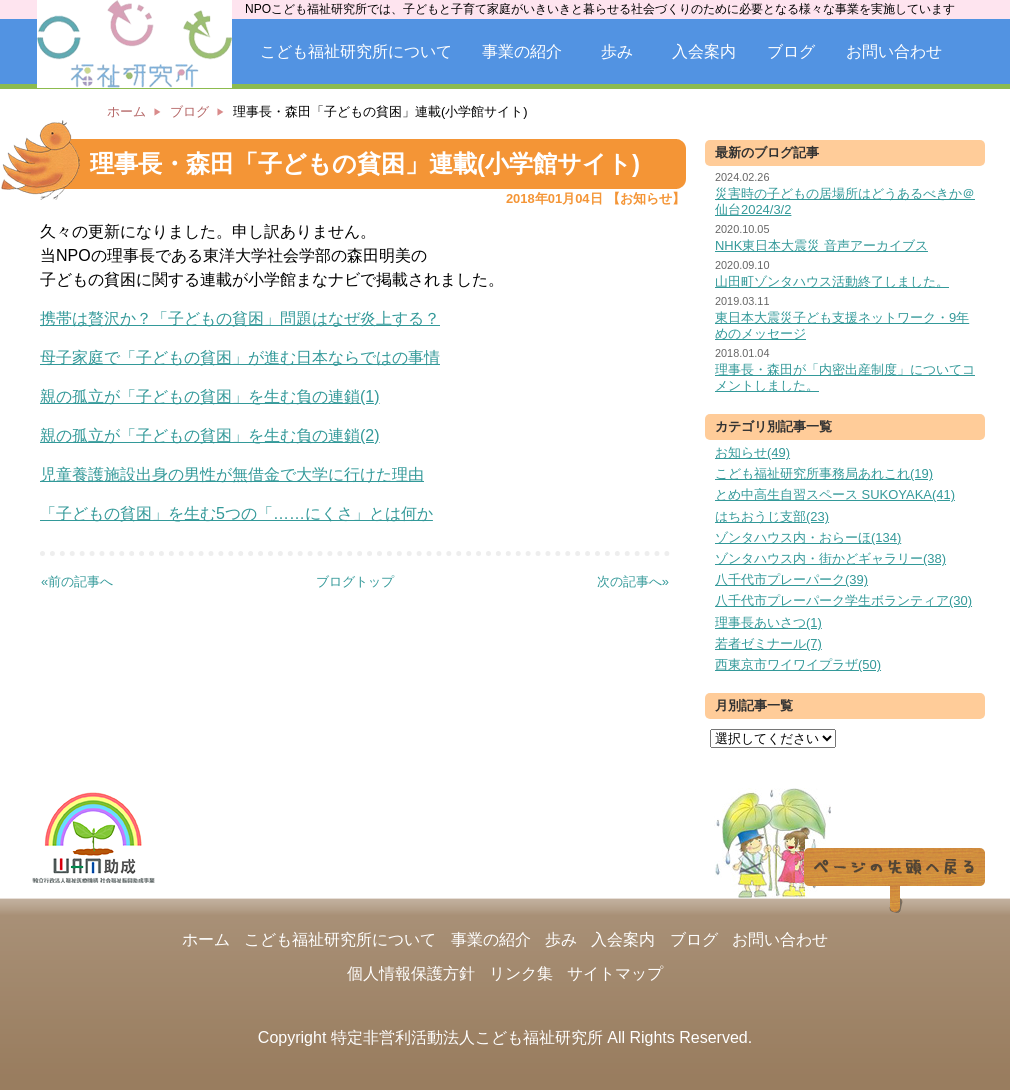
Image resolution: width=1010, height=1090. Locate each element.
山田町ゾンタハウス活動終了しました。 (832, 281)
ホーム (126, 111)
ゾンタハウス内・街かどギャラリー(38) (830, 558)
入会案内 (704, 51)
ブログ (791, 51)
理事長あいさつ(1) (768, 622)
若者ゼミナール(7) (768, 643)
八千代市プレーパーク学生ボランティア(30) (843, 600)
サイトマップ (615, 973)
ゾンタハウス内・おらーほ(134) (808, 537)
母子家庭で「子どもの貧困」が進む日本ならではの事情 (240, 357)
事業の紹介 (522, 51)
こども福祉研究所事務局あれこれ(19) (824, 473)
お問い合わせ (894, 51)
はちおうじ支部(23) (772, 516)
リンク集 (521, 973)
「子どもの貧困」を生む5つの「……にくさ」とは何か (236, 513)
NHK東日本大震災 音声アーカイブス (821, 245)
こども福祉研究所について (356, 51)
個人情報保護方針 (411, 973)
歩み (617, 51)
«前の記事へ (77, 581)
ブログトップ (355, 581)
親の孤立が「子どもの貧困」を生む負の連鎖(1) (210, 396)
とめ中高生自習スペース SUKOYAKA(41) (835, 494)
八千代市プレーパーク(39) (791, 579)
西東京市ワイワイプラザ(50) (798, 664)
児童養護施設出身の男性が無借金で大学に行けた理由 (232, 474)
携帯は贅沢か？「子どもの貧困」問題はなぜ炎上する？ (240, 318)
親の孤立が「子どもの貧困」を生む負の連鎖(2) (210, 435)
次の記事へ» (633, 581)
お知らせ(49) (752, 452)
